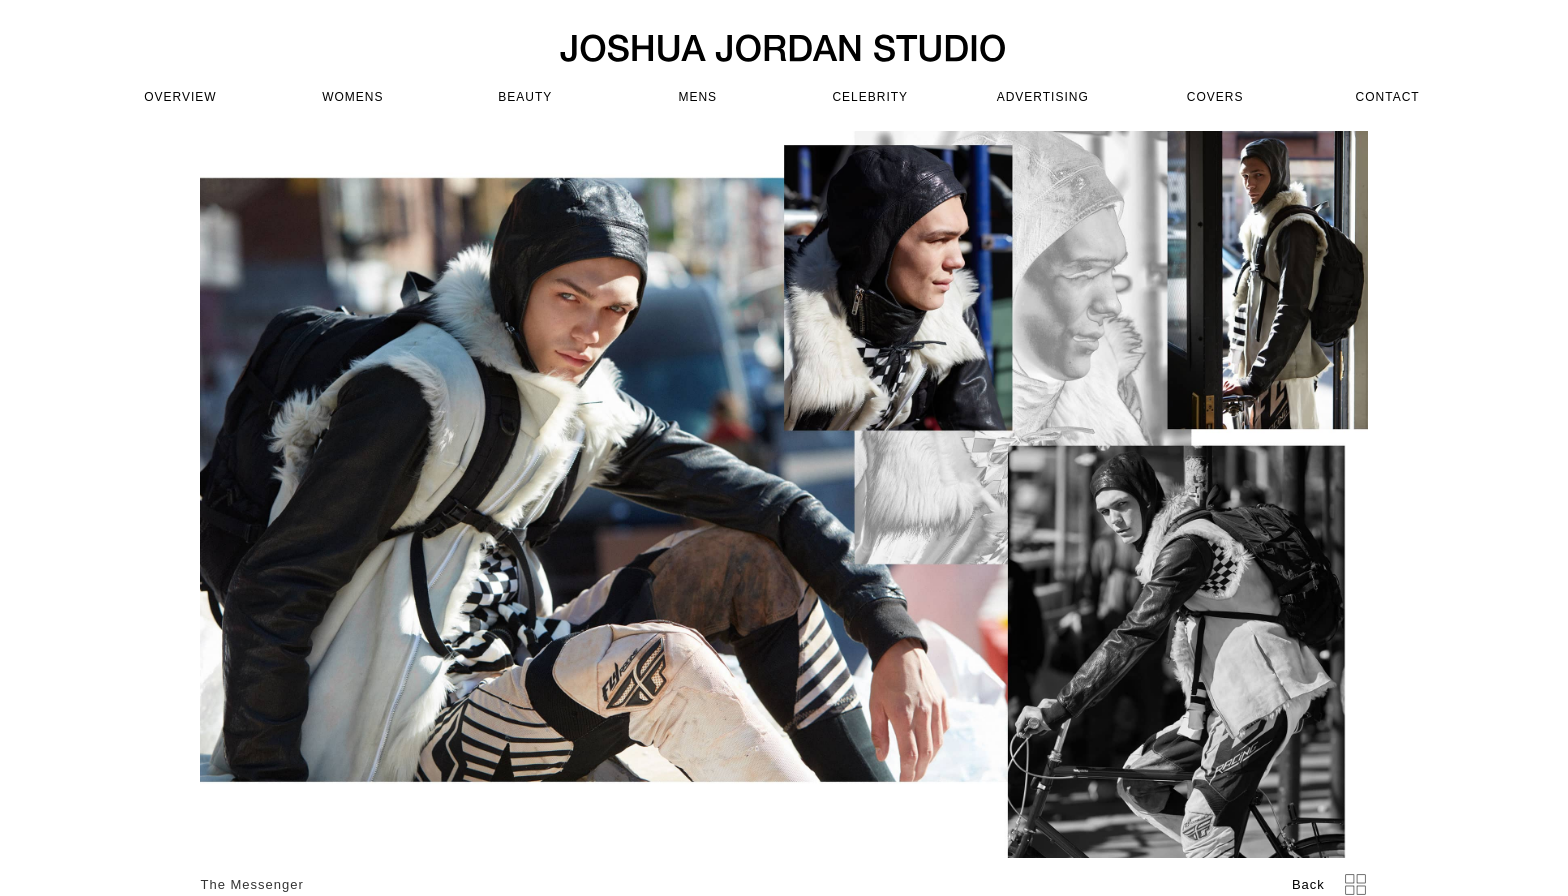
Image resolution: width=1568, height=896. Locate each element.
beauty (525, 97)
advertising (1043, 97)
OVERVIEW (180, 97)
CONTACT (1388, 97)
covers (1215, 97)
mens (697, 97)
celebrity (870, 97)
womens (352, 97)
